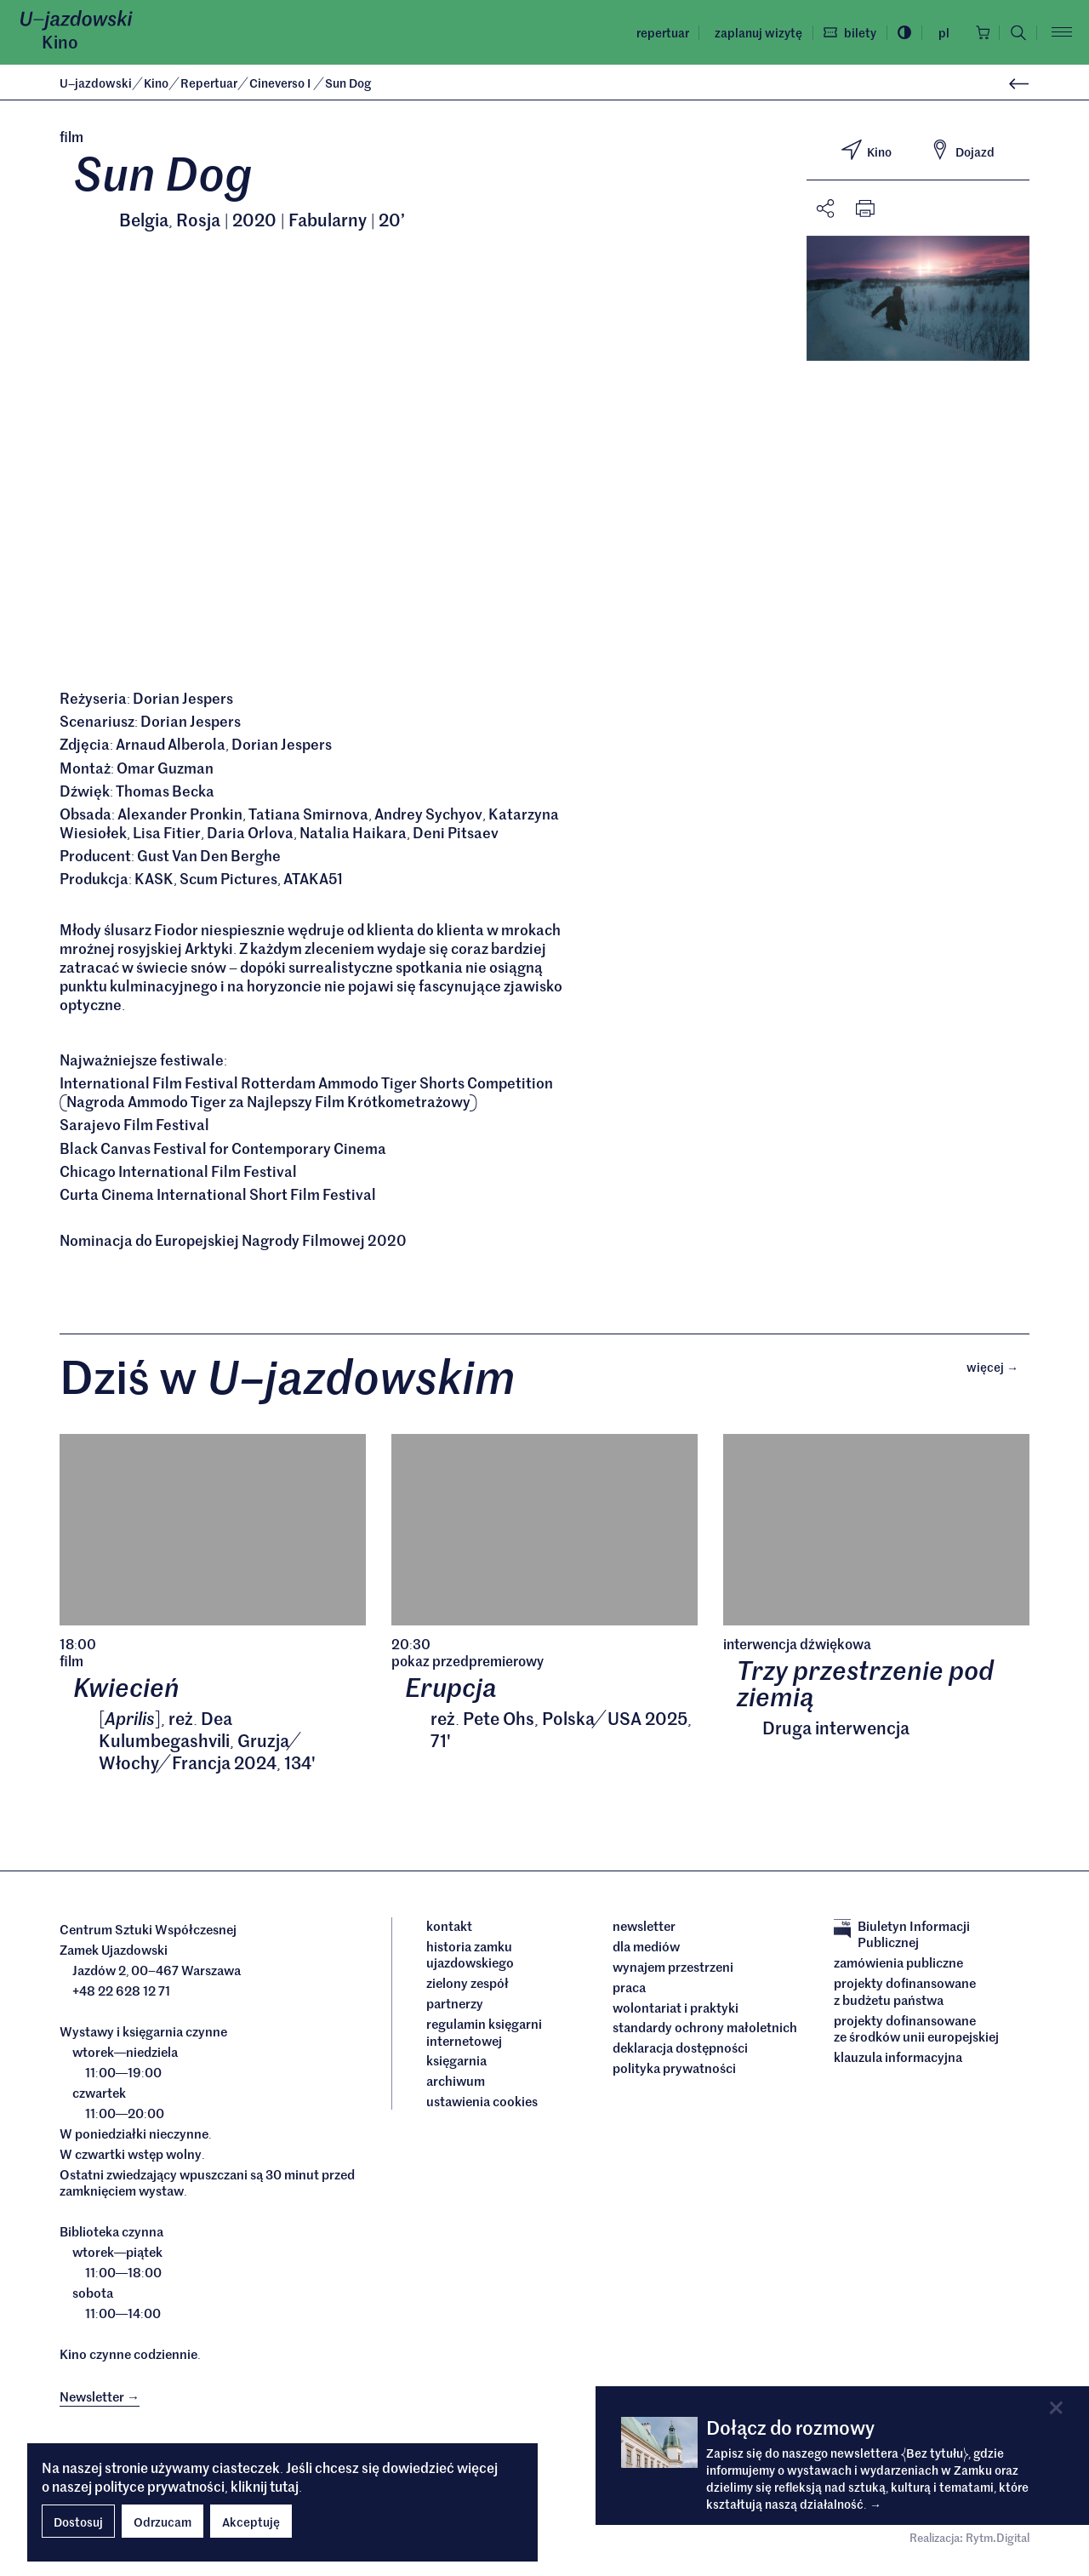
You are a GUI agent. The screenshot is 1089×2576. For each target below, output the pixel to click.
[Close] (1056, 2408)
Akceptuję (251, 2521)
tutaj (284, 2485)
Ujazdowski (96, 82)
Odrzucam (162, 2521)
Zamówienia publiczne (898, 1965)
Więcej (997, 1369)
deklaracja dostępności (680, 2051)
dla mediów (646, 1949)
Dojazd (962, 150)
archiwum (455, 2084)
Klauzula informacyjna (898, 2060)
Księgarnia (457, 2064)
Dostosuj (78, 2521)
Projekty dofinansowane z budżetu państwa (905, 1994)
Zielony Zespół (467, 1986)
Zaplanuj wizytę (753, 32)
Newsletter (644, 1929)
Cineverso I (282, 82)
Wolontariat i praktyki (675, 2010)
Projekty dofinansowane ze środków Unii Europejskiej (916, 2031)
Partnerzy (454, 2006)
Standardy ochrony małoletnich (705, 2031)
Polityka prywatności (674, 2072)
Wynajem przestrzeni (673, 1970)
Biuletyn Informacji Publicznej (902, 1937)
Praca (629, 1990)
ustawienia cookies (482, 2105)
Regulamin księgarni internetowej (484, 2035)
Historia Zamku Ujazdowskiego (470, 1957)
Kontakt (449, 1929)
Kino (60, 42)
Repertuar (657, 32)
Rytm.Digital (997, 2541)
